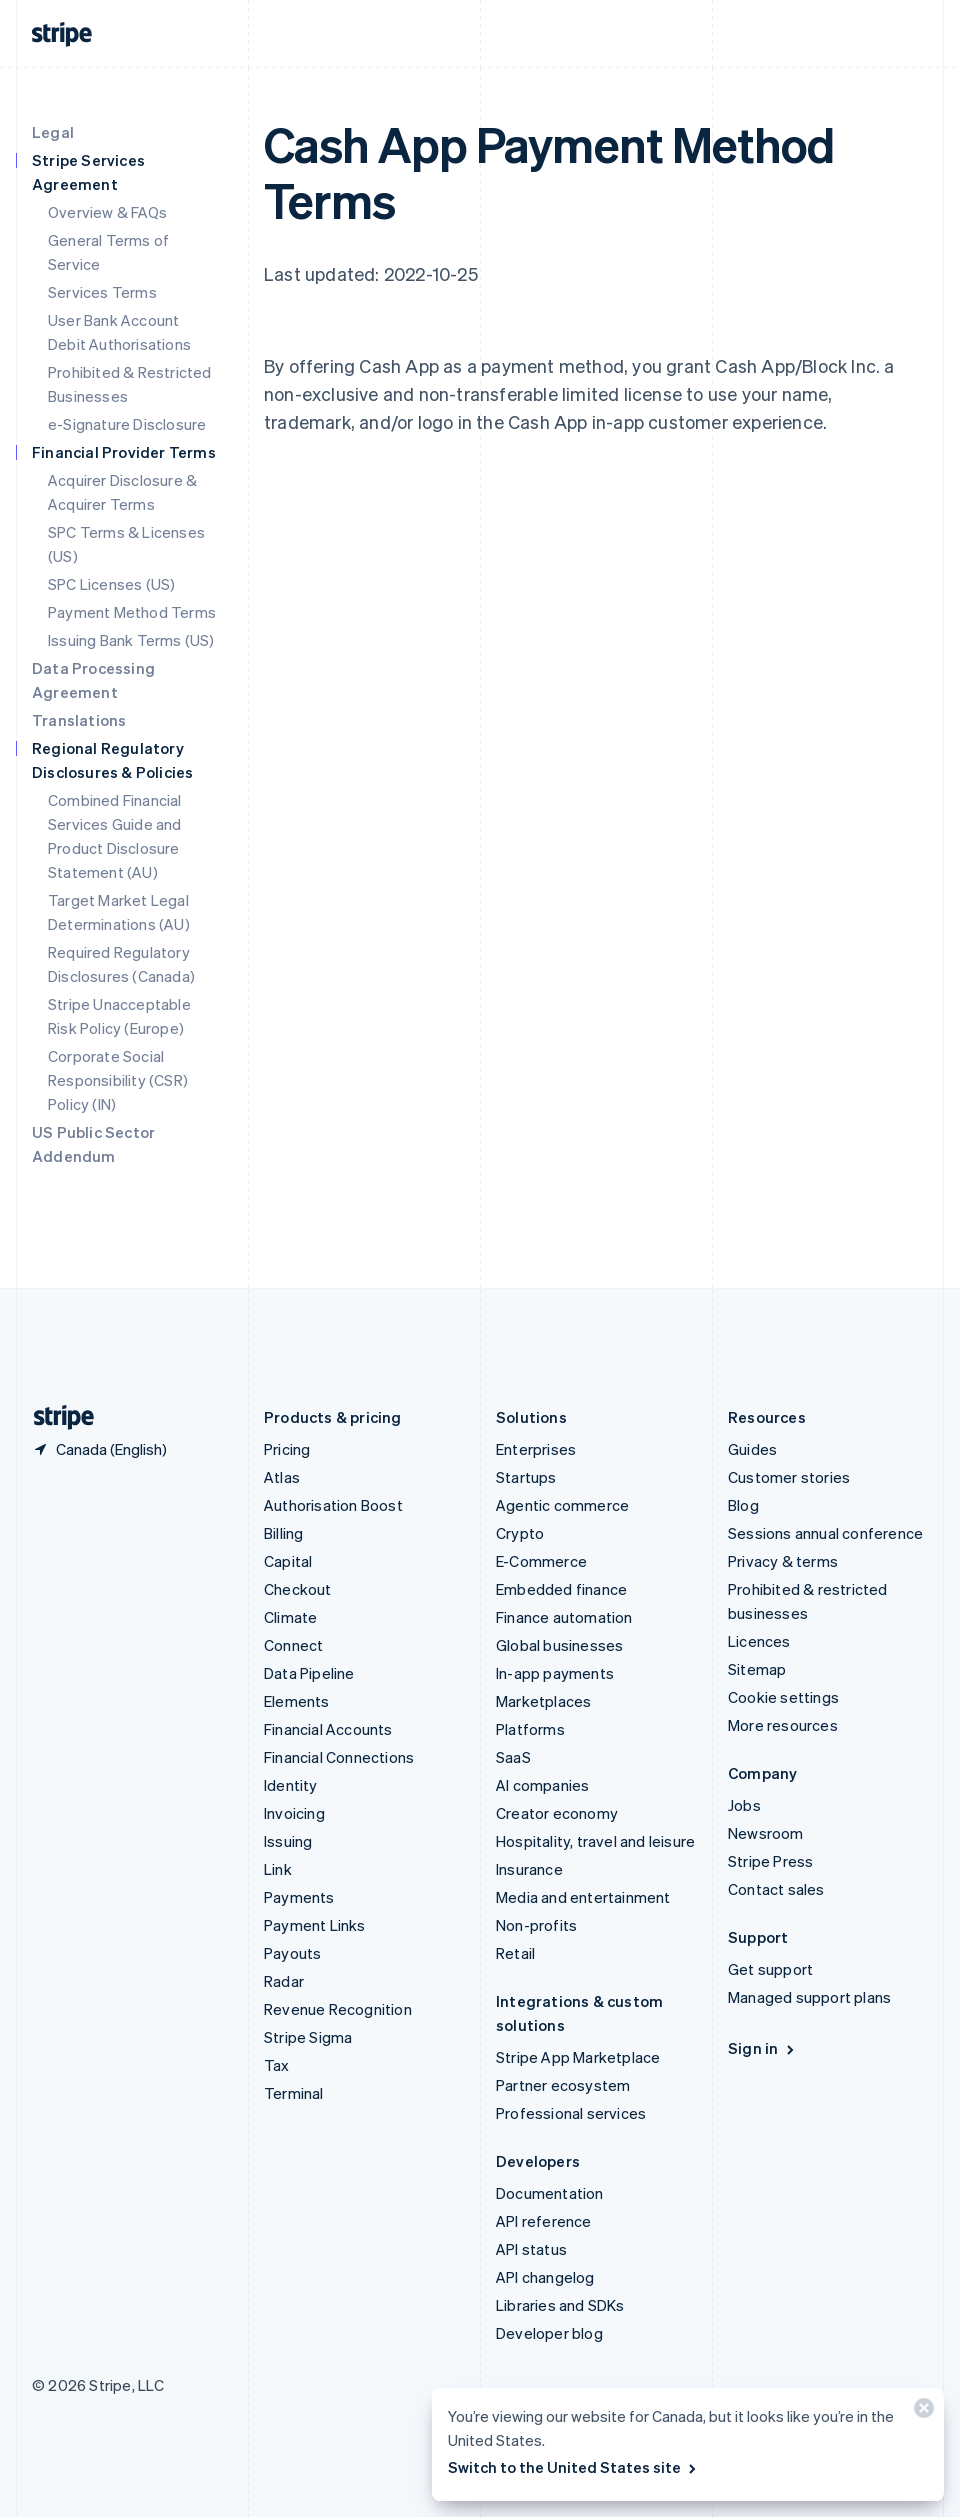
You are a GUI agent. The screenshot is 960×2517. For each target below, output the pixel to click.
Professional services (571, 2113)
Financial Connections (339, 1757)
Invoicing (294, 1813)
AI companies (542, 1785)
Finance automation (564, 1617)
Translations (79, 720)
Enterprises (536, 1449)
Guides (752, 1449)
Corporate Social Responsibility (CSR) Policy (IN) (118, 1080)
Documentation (550, 2193)
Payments (299, 1897)
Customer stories (789, 1477)
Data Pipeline (309, 1673)
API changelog (545, 2277)
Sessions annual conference (825, 1533)
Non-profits (536, 1925)
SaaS (513, 1757)
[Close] (921, 2412)
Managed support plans (809, 1997)
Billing (283, 1533)
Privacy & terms (783, 1561)
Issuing (288, 1841)
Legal (53, 132)
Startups (526, 1477)
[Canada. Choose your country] (99, 1449)
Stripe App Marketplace (578, 2057)
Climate (290, 1617)
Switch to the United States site (573, 2467)
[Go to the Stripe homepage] (56, 1417)
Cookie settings (783, 1697)
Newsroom (766, 1833)
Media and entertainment (583, 1897)
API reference (544, 2221)
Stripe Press (770, 1861)
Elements (297, 1701)
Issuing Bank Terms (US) (131, 640)
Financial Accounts (328, 1729)
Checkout (298, 1589)
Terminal (294, 2093)
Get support (770, 1969)
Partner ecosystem (563, 2085)
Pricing (287, 1449)
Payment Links (315, 1925)
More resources (783, 1725)
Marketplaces (543, 1701)
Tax (277, 2065)
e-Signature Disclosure (127, 424)
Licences (759, 1641)
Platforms (530, 1729)
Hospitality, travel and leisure (595, 1841)
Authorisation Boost (333, 1505)
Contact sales (776, 1889)
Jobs (744, 1805)
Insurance (529, 1869)
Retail (515, 1953)
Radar (284, 1981)
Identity (291, 1785)
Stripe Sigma (308, 2037)
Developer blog (549, 2333)
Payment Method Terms (132, 612)
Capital (288, 1561)
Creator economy (557, 1813)
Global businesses (559, 1645)
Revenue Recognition (338, 2009)
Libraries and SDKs (560, 2305)
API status (531, 2249)
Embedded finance (561, 1589)
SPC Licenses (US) (111, 584)
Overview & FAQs (107, 212)
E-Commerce (541, 1561)
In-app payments (555, 1673)
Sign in (762, 2048)
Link (278, 1869)
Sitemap (757, 1669)
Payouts (292, 1953)
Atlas (282, 1477)
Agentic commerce (562, 1505)
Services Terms (102, 292)
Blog (743, 1505)
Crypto (520, 1533)
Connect (293, 1645)
